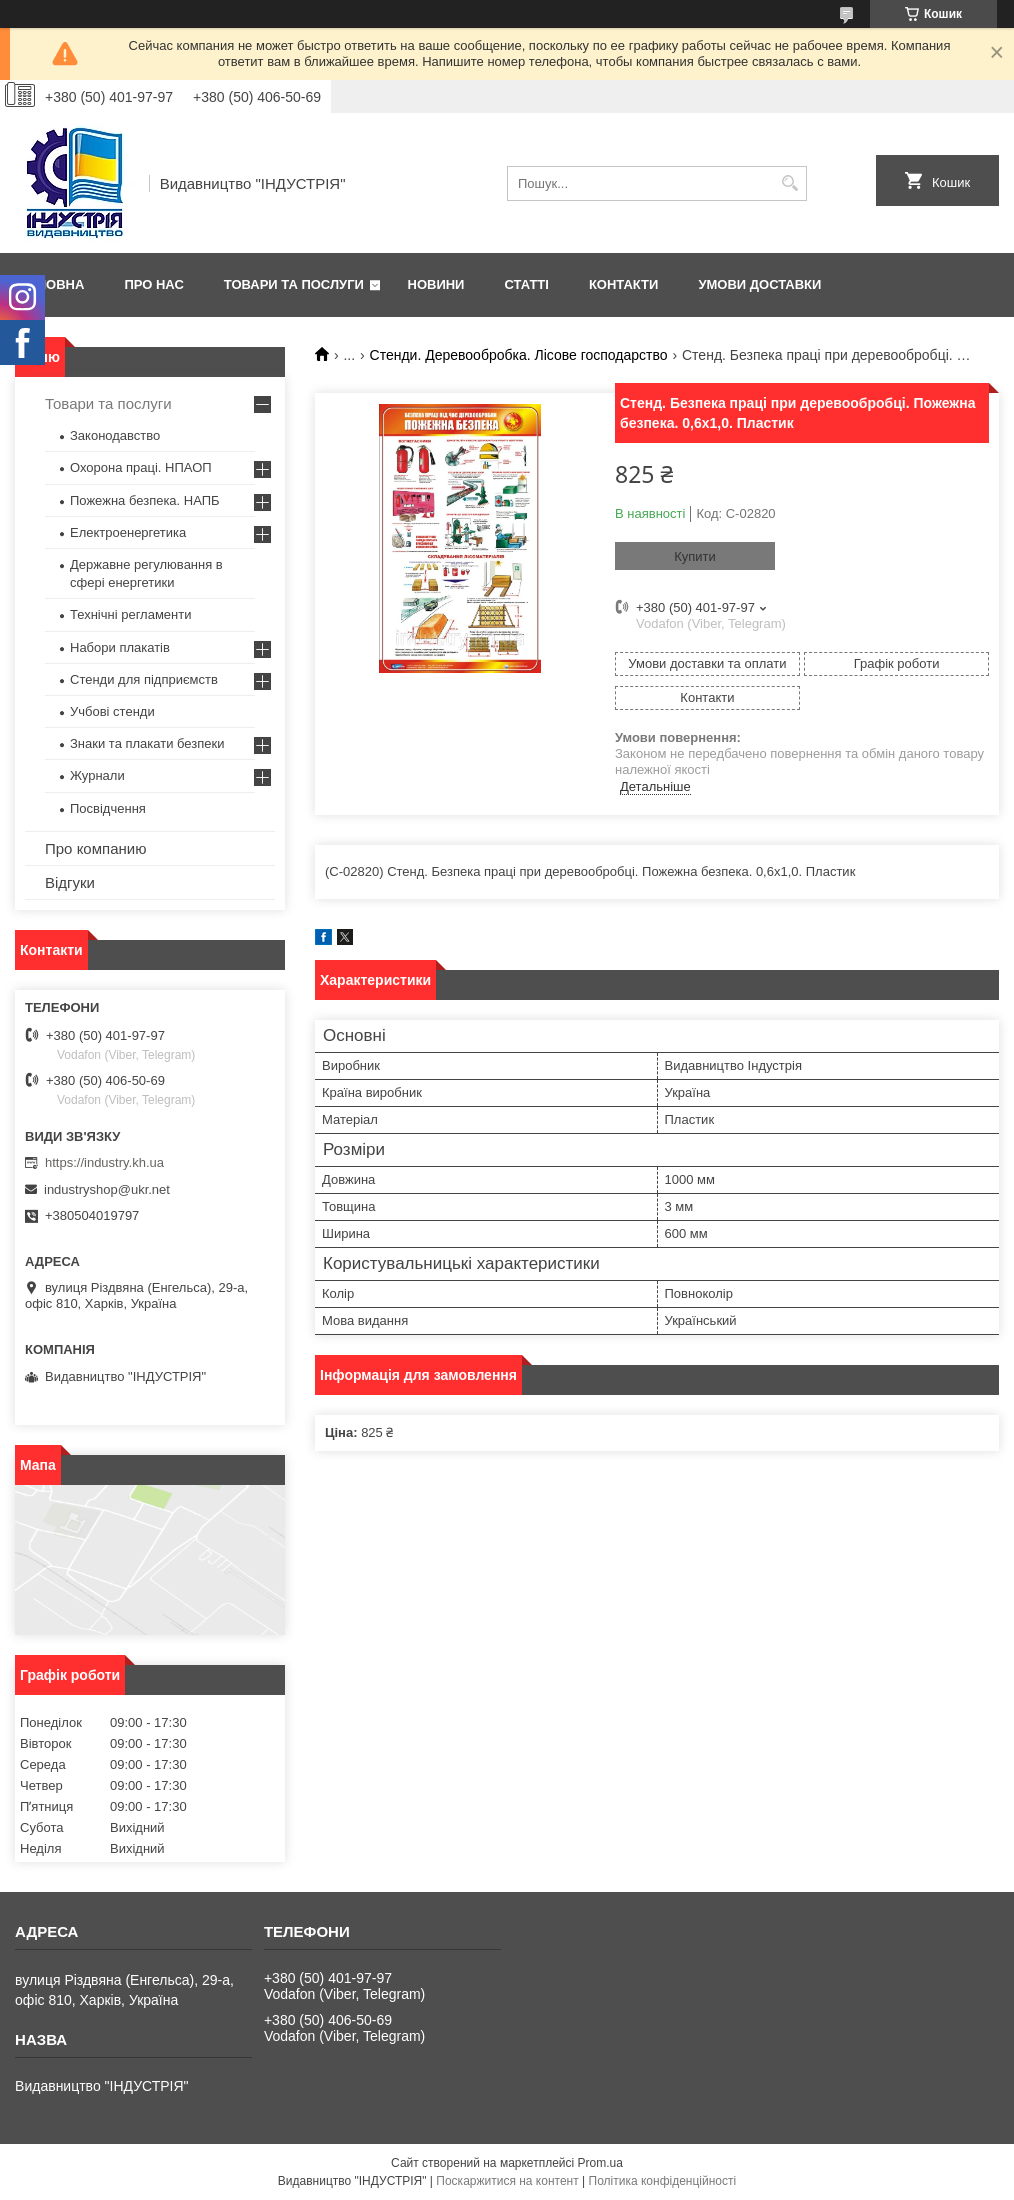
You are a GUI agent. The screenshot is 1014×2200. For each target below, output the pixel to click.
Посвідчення (108, 808)
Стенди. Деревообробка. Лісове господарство (519, 355)
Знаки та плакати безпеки (147, 743)
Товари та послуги (294, 284)
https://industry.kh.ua (104, 1162)
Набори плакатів (120, 647)
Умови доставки (759, 284)
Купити (695, 556)
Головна (52, 284)
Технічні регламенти (130, 614)
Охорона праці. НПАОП (141, 467)
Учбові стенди (112, 711)
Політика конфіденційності (663, 2181)
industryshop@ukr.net (107, 1189)
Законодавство (115, 435)
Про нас (153, 284)
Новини (436, 284)
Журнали (97, 775)
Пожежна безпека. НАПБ (145, 500)
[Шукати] (789, 183)
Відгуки (70, 882)
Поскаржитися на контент (507, 2181)
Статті (526, 284)
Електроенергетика (128, 532)
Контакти (624, 284)
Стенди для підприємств (144, 679)
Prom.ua (600, 2163)
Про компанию (95, 848)
